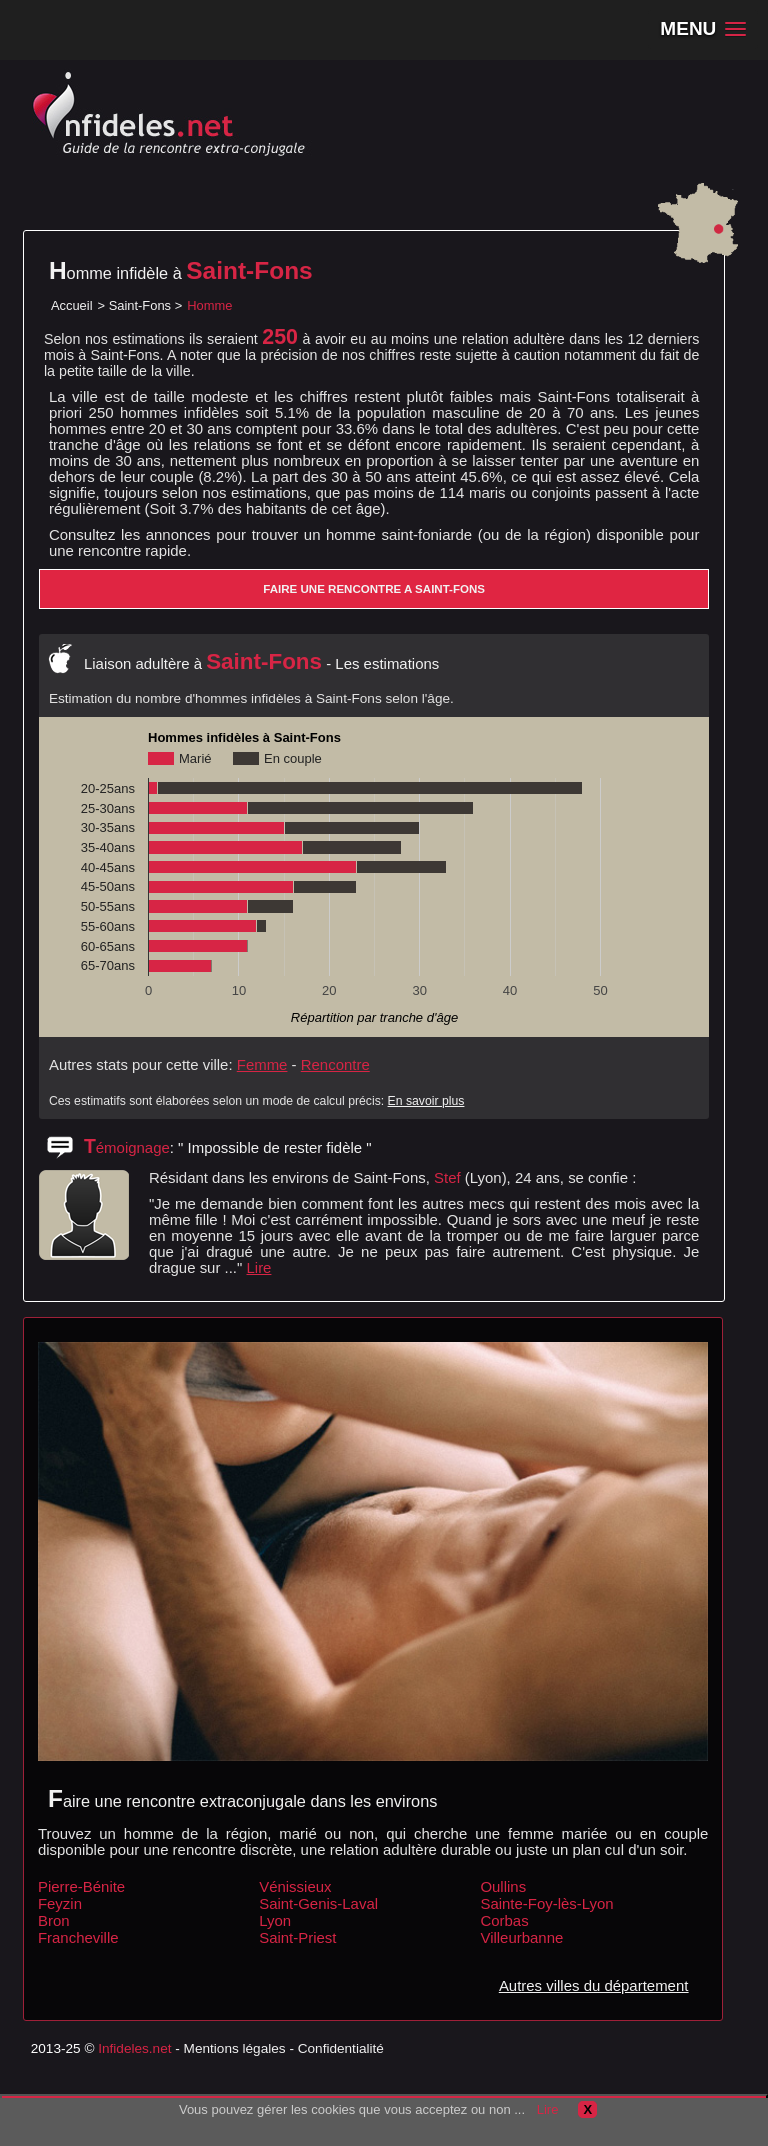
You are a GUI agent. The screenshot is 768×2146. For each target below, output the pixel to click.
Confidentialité (341, 2048)
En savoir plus (426, 1101)
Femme (262, 1064)
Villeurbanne (521, 1937)
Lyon (275, 1920)
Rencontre (335, 1064)
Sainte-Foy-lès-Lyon (546, 1903)
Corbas (504, 1920)
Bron (54, 1920)
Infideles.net (134, 2048)
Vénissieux (295, 1886)
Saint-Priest (297, 1937)
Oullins (503, 1886)
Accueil (72, 305)
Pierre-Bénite (81, 1886)
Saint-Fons (140, 305)
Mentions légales (235, 2048)
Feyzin (60, 1903)
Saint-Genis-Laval (318, 1903)
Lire (259, 1267)
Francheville (78, 1937)
